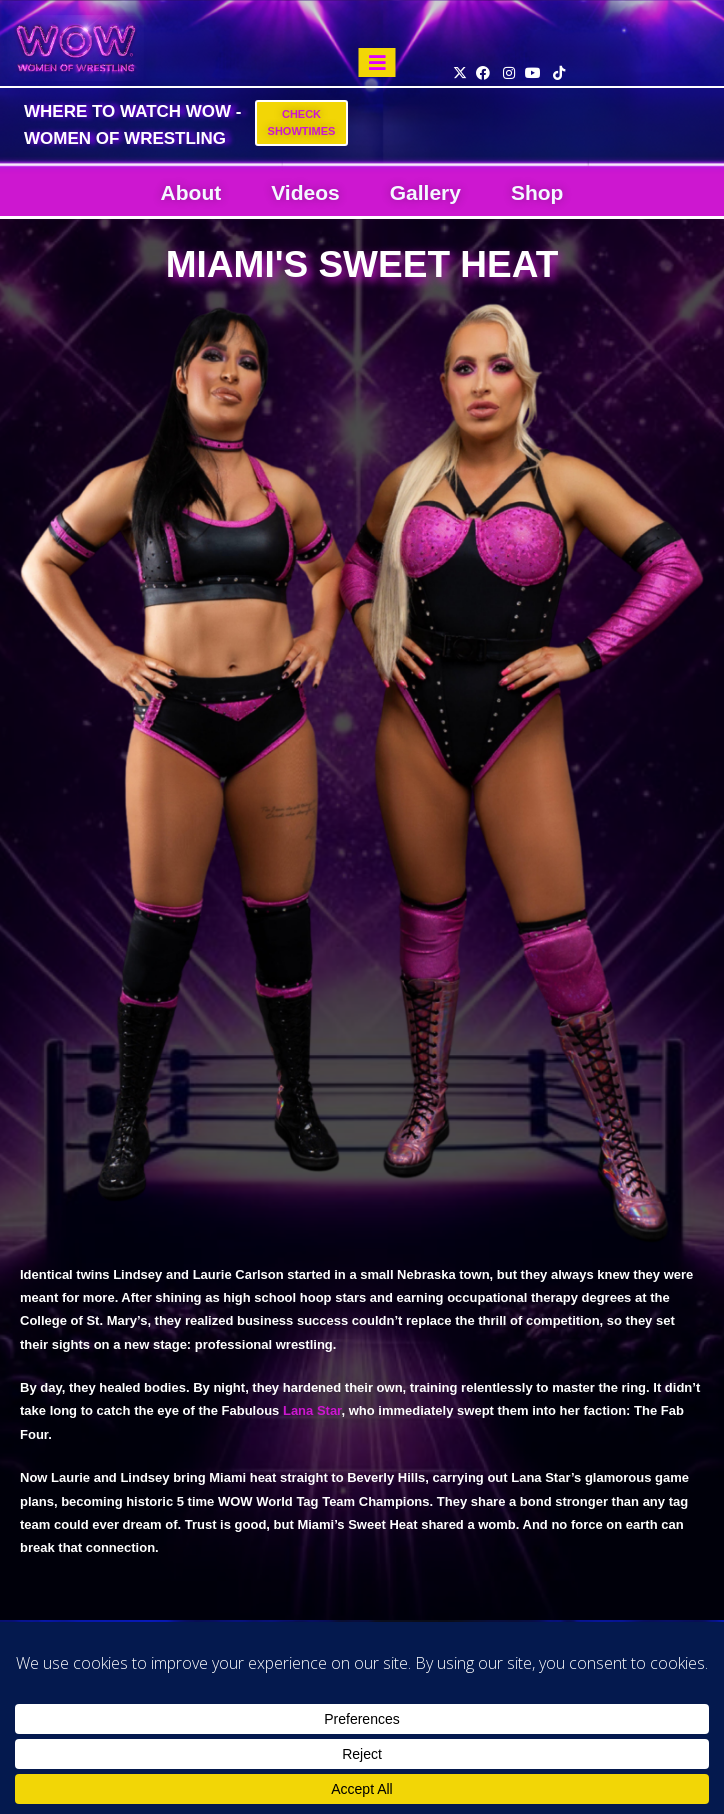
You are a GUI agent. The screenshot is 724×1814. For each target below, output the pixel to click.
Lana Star (312, 1410)
